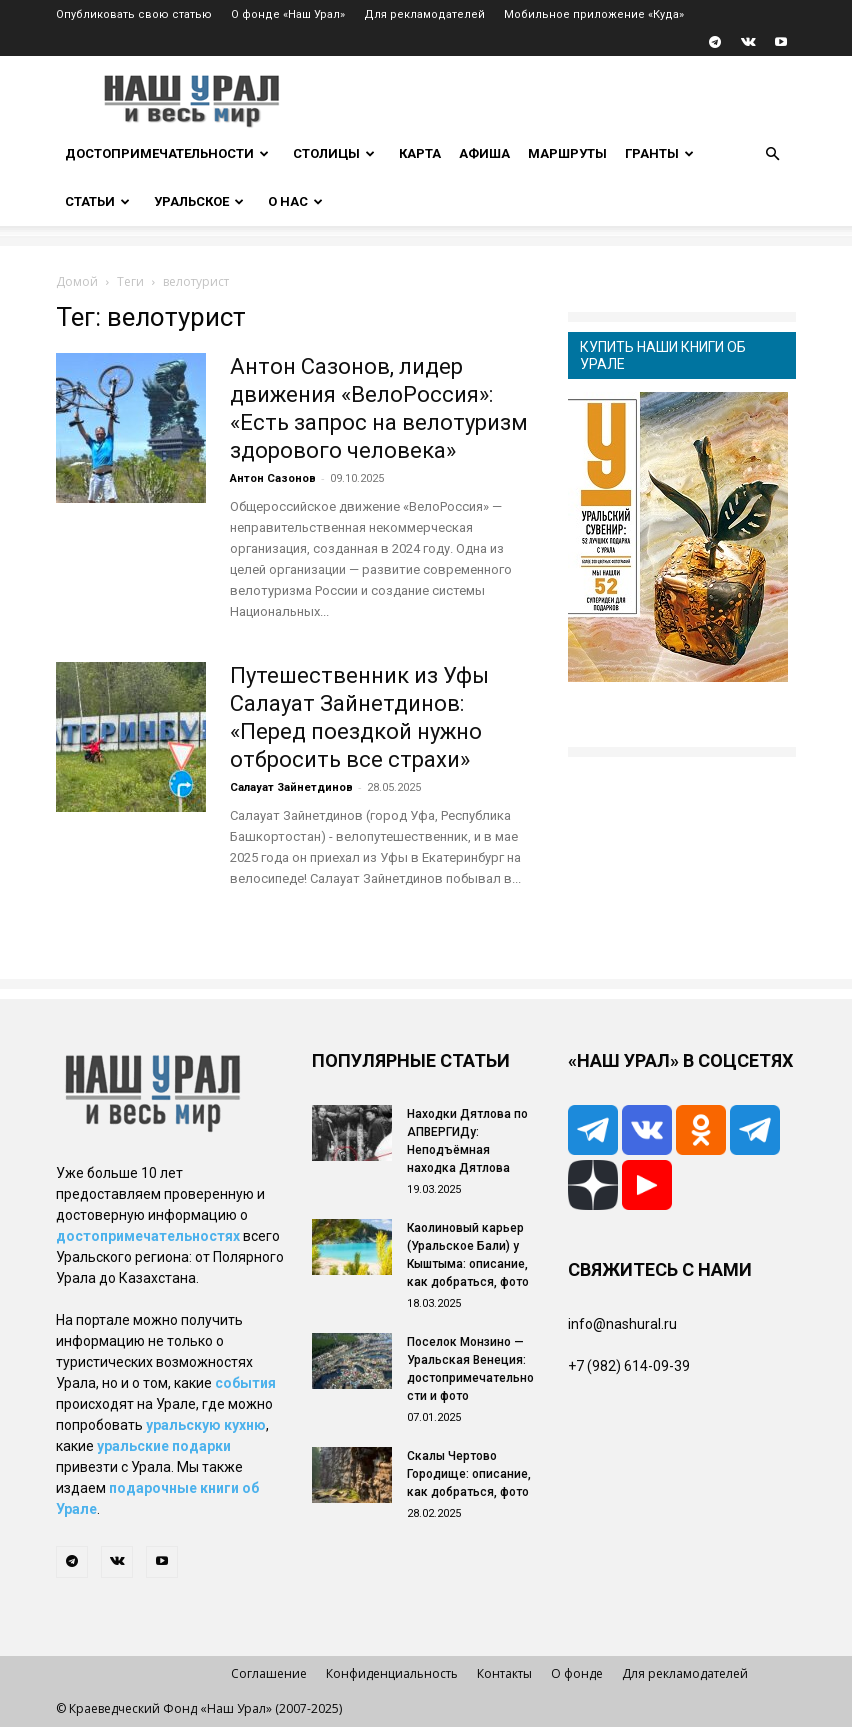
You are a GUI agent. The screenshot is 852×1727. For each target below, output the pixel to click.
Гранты (659, 153)
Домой (77, 281)
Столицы (334, 153)
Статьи (97, 201)
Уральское (199, 201)
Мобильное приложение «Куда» (594, 14)
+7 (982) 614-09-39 (629, 1366)
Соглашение (269, 1673)
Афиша (484, 153)
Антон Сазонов (273, 478)
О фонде (577, 1673)
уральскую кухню (206, 1425)
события (245, 1383)
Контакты (504, 1673)
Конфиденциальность (392, 1673)
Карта (420, 153)
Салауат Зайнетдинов (291, 787)
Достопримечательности (167, 153)
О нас (295, 201)
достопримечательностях (148, 1236)
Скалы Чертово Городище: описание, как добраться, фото (469, 1474)
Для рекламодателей (424, 14)
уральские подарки (164, 1446)
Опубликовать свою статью (134, 14)
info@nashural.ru (622, 1324)
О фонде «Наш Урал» (288, 14)
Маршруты (567, 153)
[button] (772, 154)
